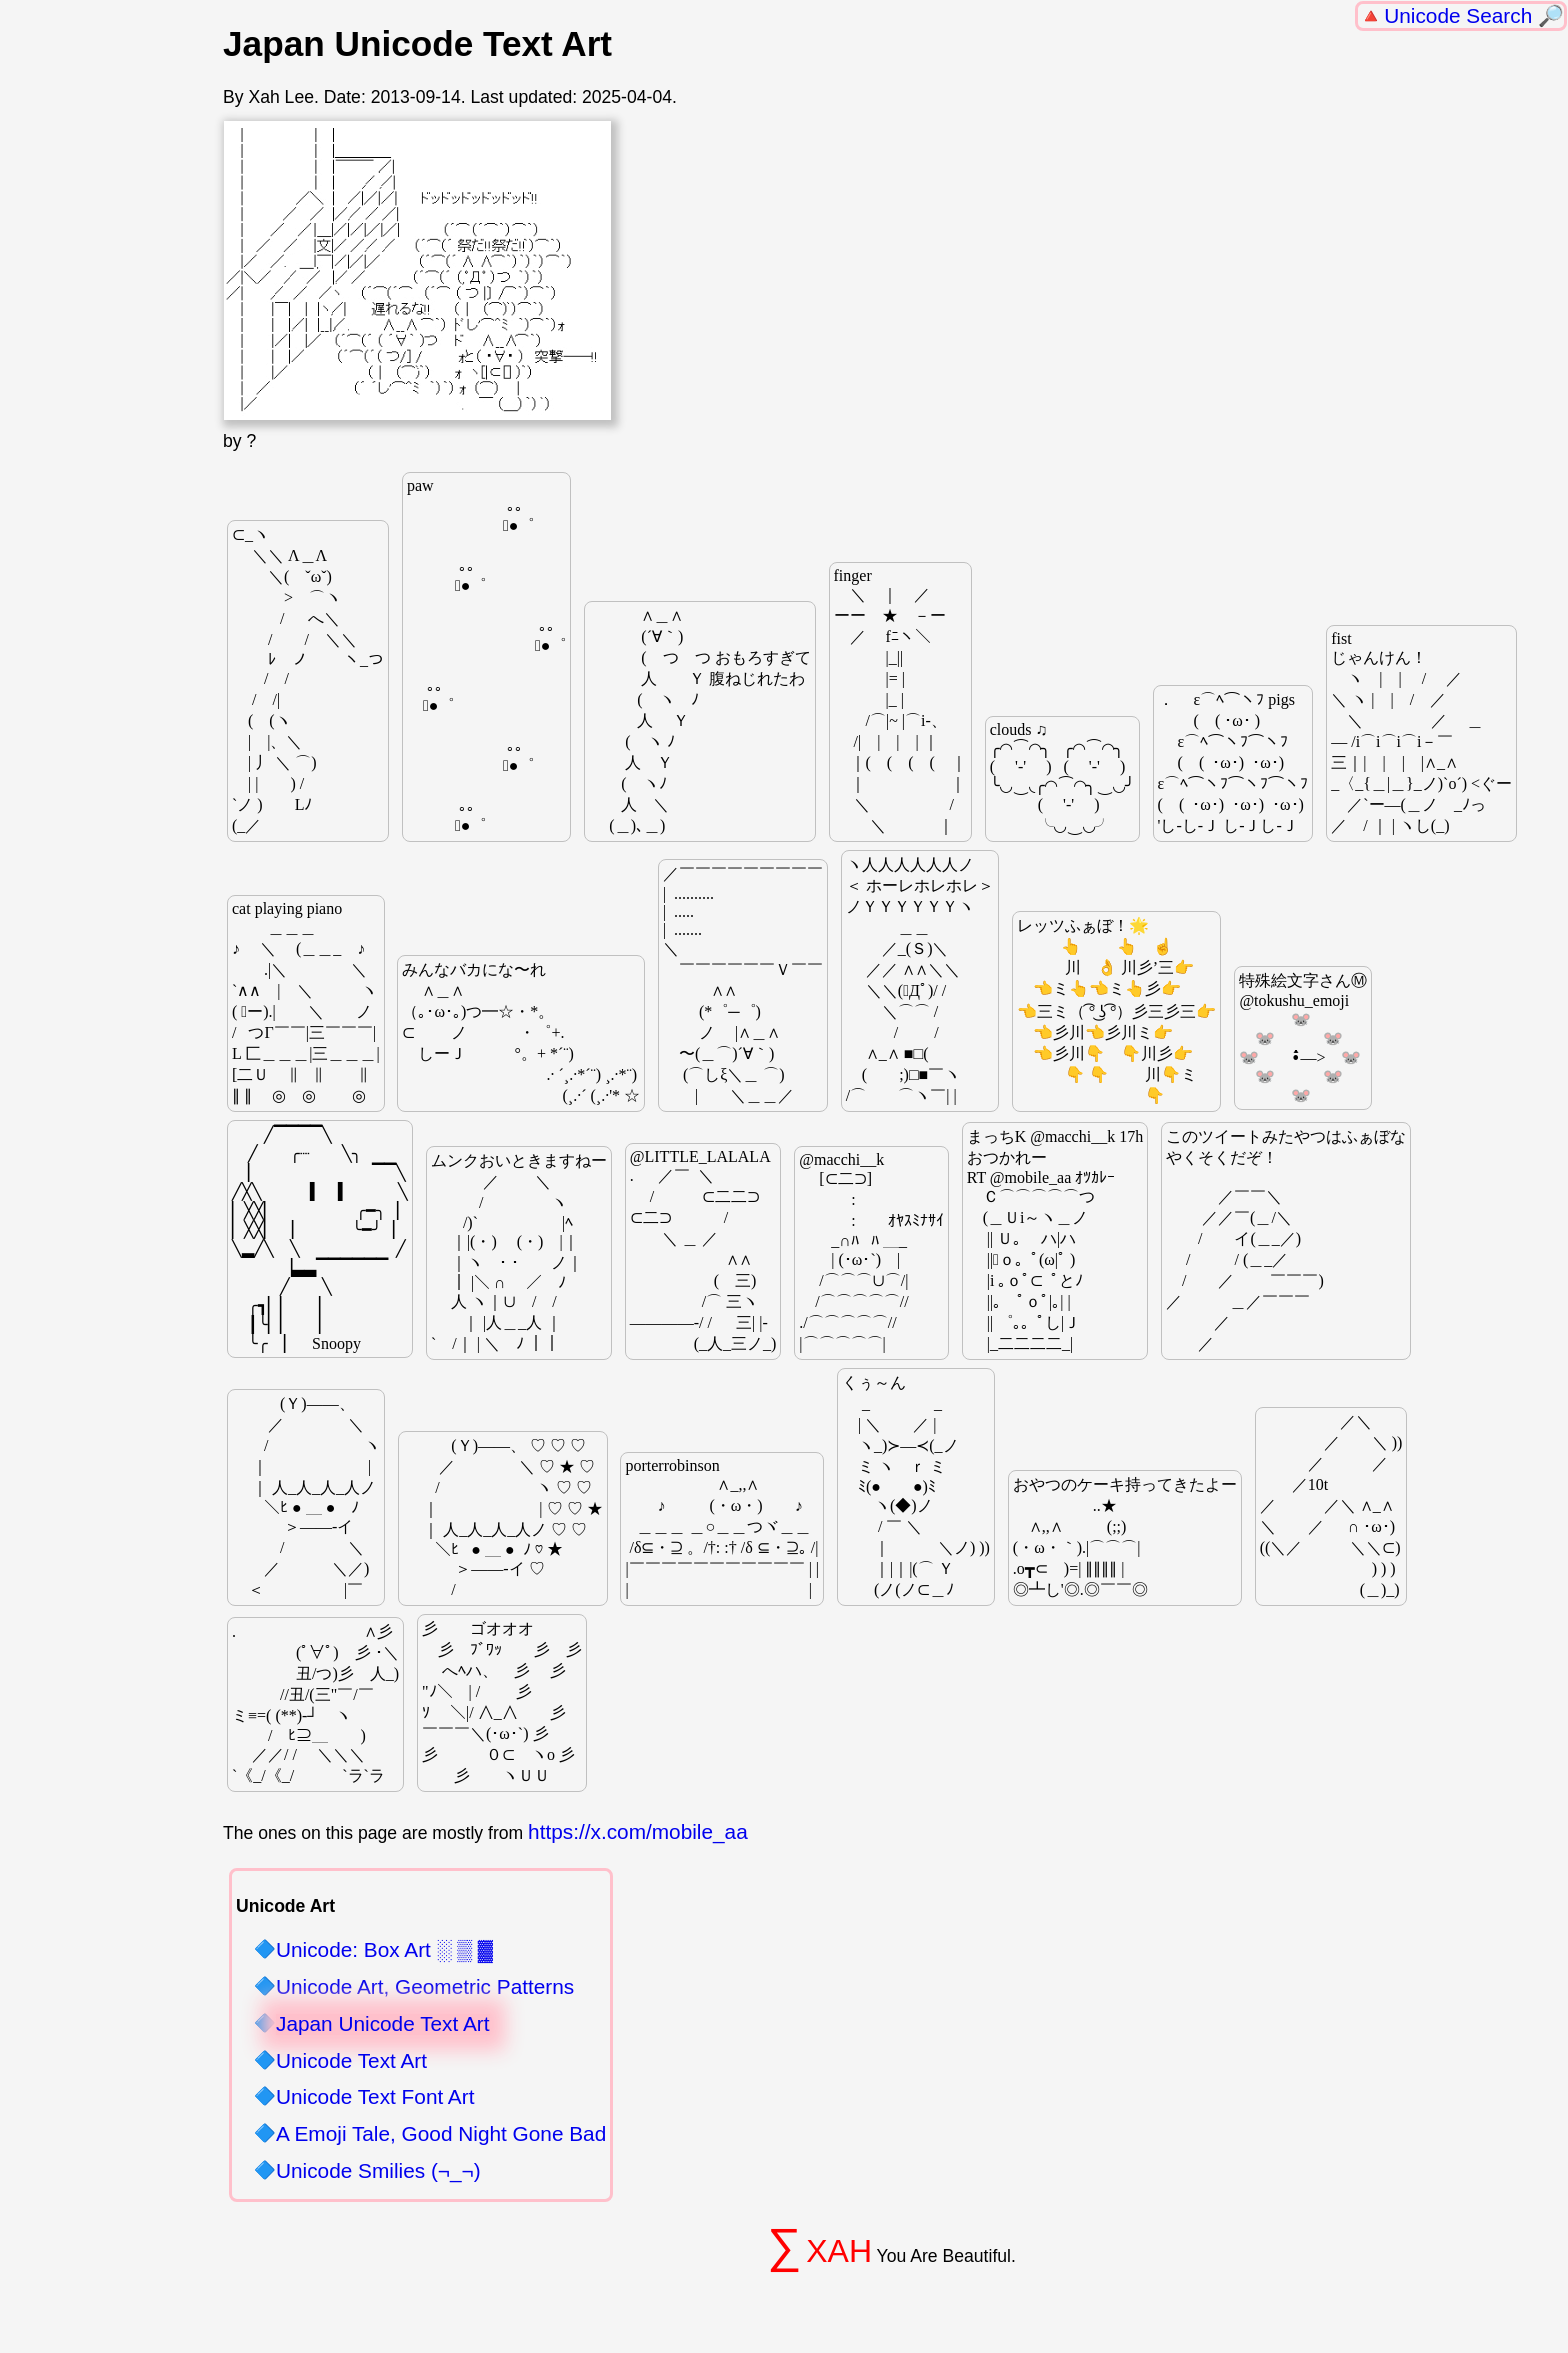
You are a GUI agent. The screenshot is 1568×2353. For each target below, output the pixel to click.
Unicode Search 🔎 (1474, 15)
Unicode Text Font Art (375, 2097)
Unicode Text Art (351, 2061)
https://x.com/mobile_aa (638, 1831)
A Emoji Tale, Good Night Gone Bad (441, 2134)
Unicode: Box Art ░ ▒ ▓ (384, 1950)
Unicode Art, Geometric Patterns (425, 1987)
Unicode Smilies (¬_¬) (378, 2171)
